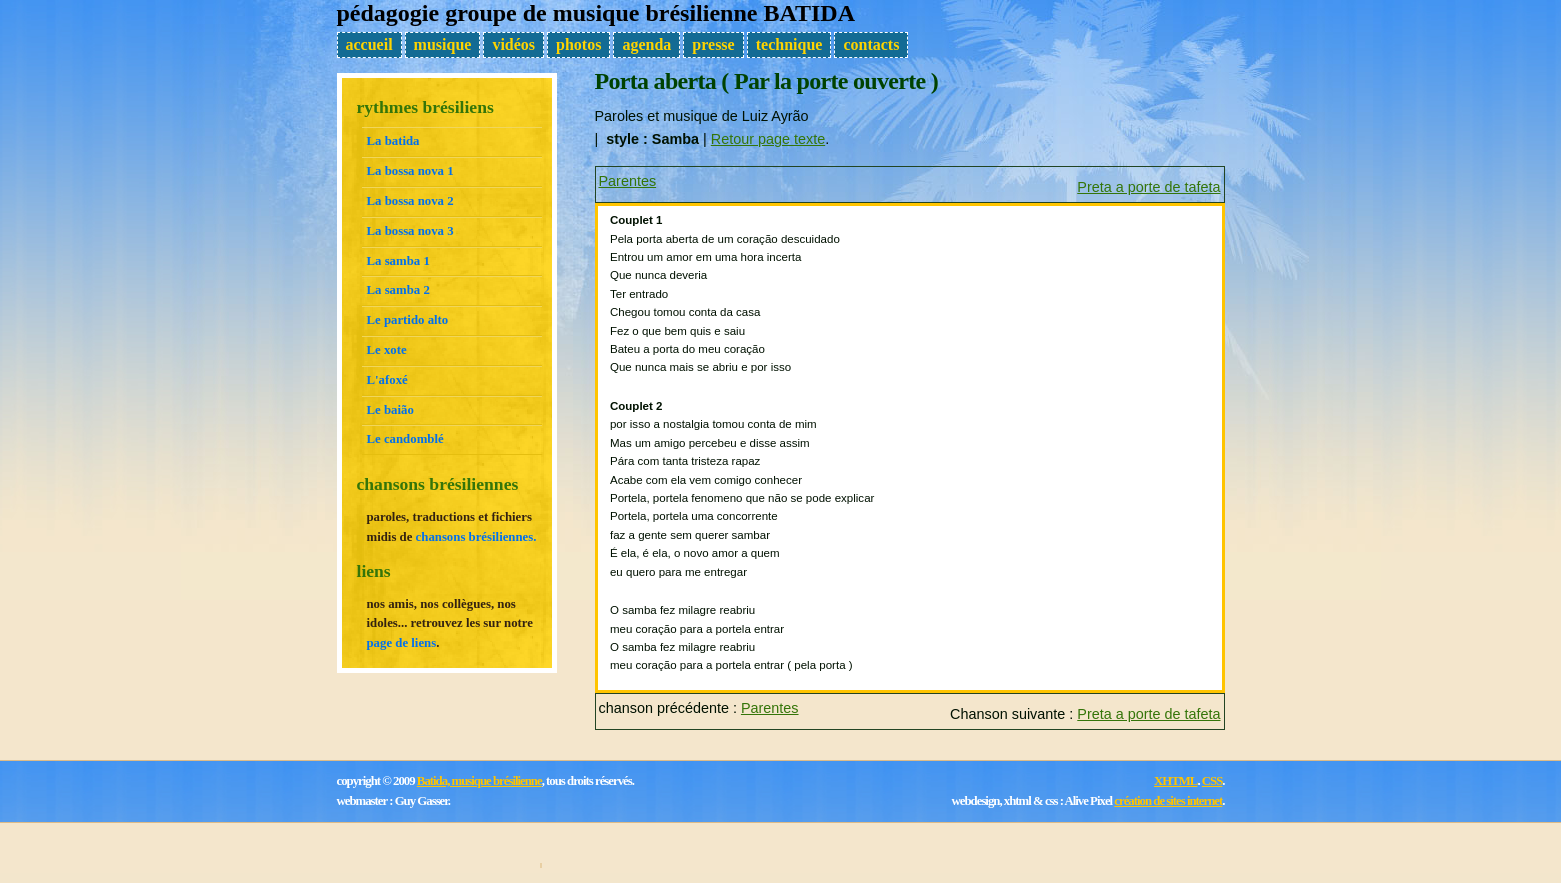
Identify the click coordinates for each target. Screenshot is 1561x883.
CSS (1212, 781)
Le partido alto (408, 320)
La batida (393, 141)
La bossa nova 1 (410, 171)
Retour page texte (768, 139)
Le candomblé (405, 439)
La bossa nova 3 (410, 231)
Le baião (390, 410)
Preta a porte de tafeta (1148, 187)
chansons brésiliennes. (476, 537)
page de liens (402, 643)
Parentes (628, 181)
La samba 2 (398, 290)
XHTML (1175, 781)
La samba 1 (398, 261)
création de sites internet (1168, 801)
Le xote (387, 350)
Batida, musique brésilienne (479, 781)
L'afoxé (387, 380)
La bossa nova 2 (410, 201)
